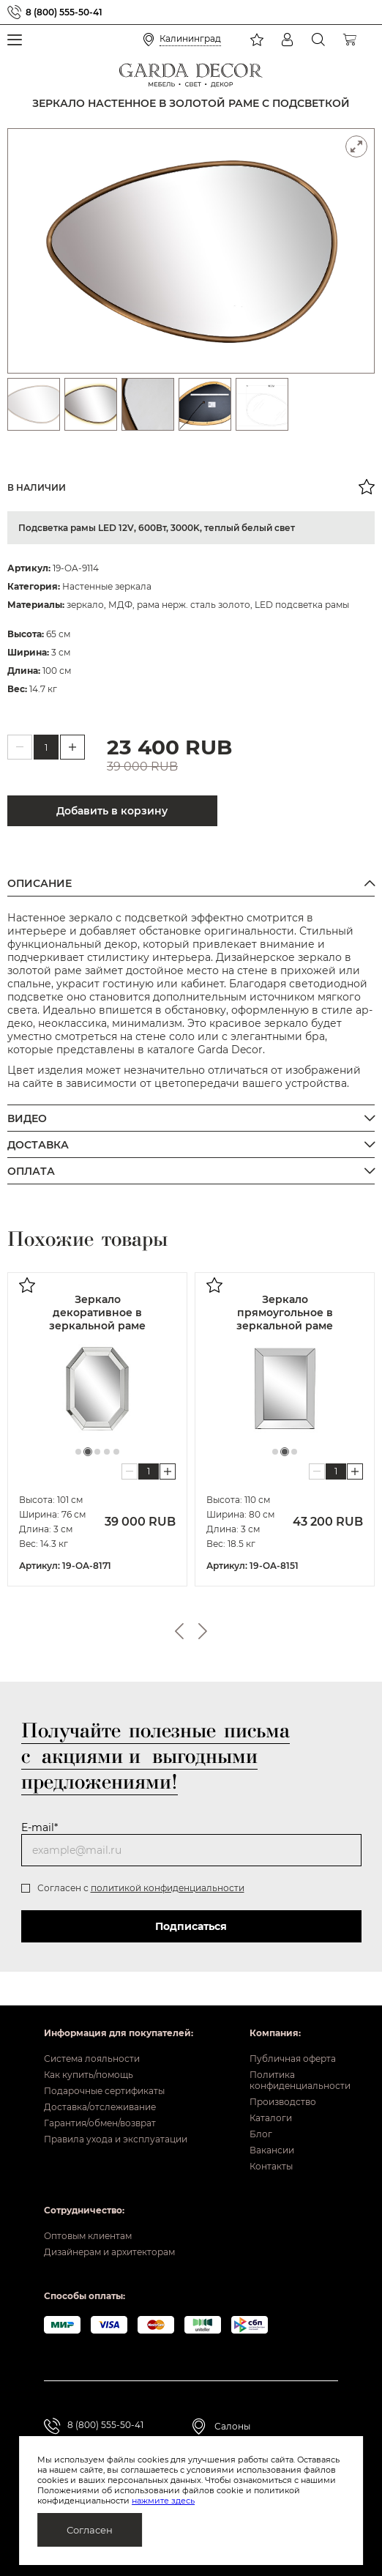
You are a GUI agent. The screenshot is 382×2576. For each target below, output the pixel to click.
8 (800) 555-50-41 (64, 12)
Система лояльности (92, 2058)
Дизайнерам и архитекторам (109, 2251)
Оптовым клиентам (88, 2235)
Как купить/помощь (88, 2074)
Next (202, 1631)
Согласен (90, 2530)
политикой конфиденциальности (167, 1887)
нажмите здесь (163, 2500)
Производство (283, 2101)
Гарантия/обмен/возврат (100, 2122)
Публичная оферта (293, 2058)
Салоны (232, 2426)
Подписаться (191, 1926)
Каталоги (271, 2117)
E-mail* (39, 1827)
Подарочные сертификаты (104, 2090)
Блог (261, 2133)
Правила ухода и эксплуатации (115, 2139)
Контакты (271, 2166)
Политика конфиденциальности (294, 2080)
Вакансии (272, 2150)
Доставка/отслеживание (100, 2106)
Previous (179, 1631)
